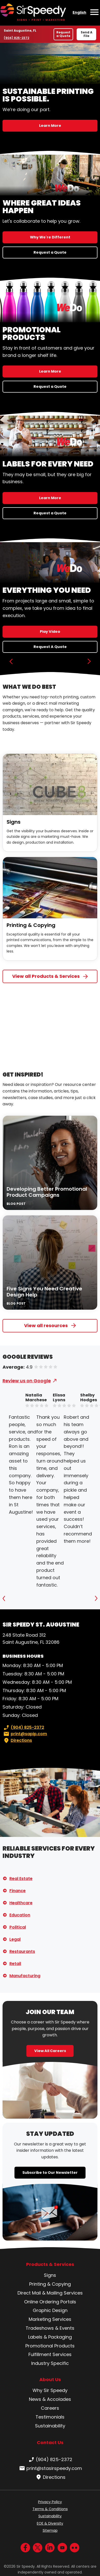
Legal (15, 1939)
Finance (17, 1891)
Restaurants (22, 1951)
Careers (50, 2408)
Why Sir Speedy (50, 2390)
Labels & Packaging (50, 2337)
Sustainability (50, 2426)
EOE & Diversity (50, 2523)
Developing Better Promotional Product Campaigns (47, 1192)
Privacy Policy (50, 2501)
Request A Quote (50, 646)
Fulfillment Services (50, 2354)
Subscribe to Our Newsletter (50, 2172)
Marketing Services (50, 2319)
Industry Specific (50, 2363)
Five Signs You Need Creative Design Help (44, 1291)
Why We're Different (50, 237)
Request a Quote (63, 34)
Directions (17, 1740)
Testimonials (50, 2417)
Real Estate (20, 1878)
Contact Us (50, 2442)
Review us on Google (27, 1380)
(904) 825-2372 (16, 37)
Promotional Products (50, 2346)
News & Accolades (50, 2399)
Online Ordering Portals (50, 2302)
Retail (15, 1963)
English (79, 12)
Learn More (50, 125)
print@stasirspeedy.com (50, 2468)
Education (19, 1915)
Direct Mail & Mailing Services (50, 2293)
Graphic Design (50, 2310)
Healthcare (20, 1903)
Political (17, 1927)
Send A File (86, 34)
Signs (14, 821)
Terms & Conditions (50, 2508)
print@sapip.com (25, 1734)
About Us (50, 2379)
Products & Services (50, 2264)
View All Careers (50, 2050)
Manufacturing (24, 1976)
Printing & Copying (31, 925)
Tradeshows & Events (50, 2328)
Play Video (50, 631)
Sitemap (50, 2530)
